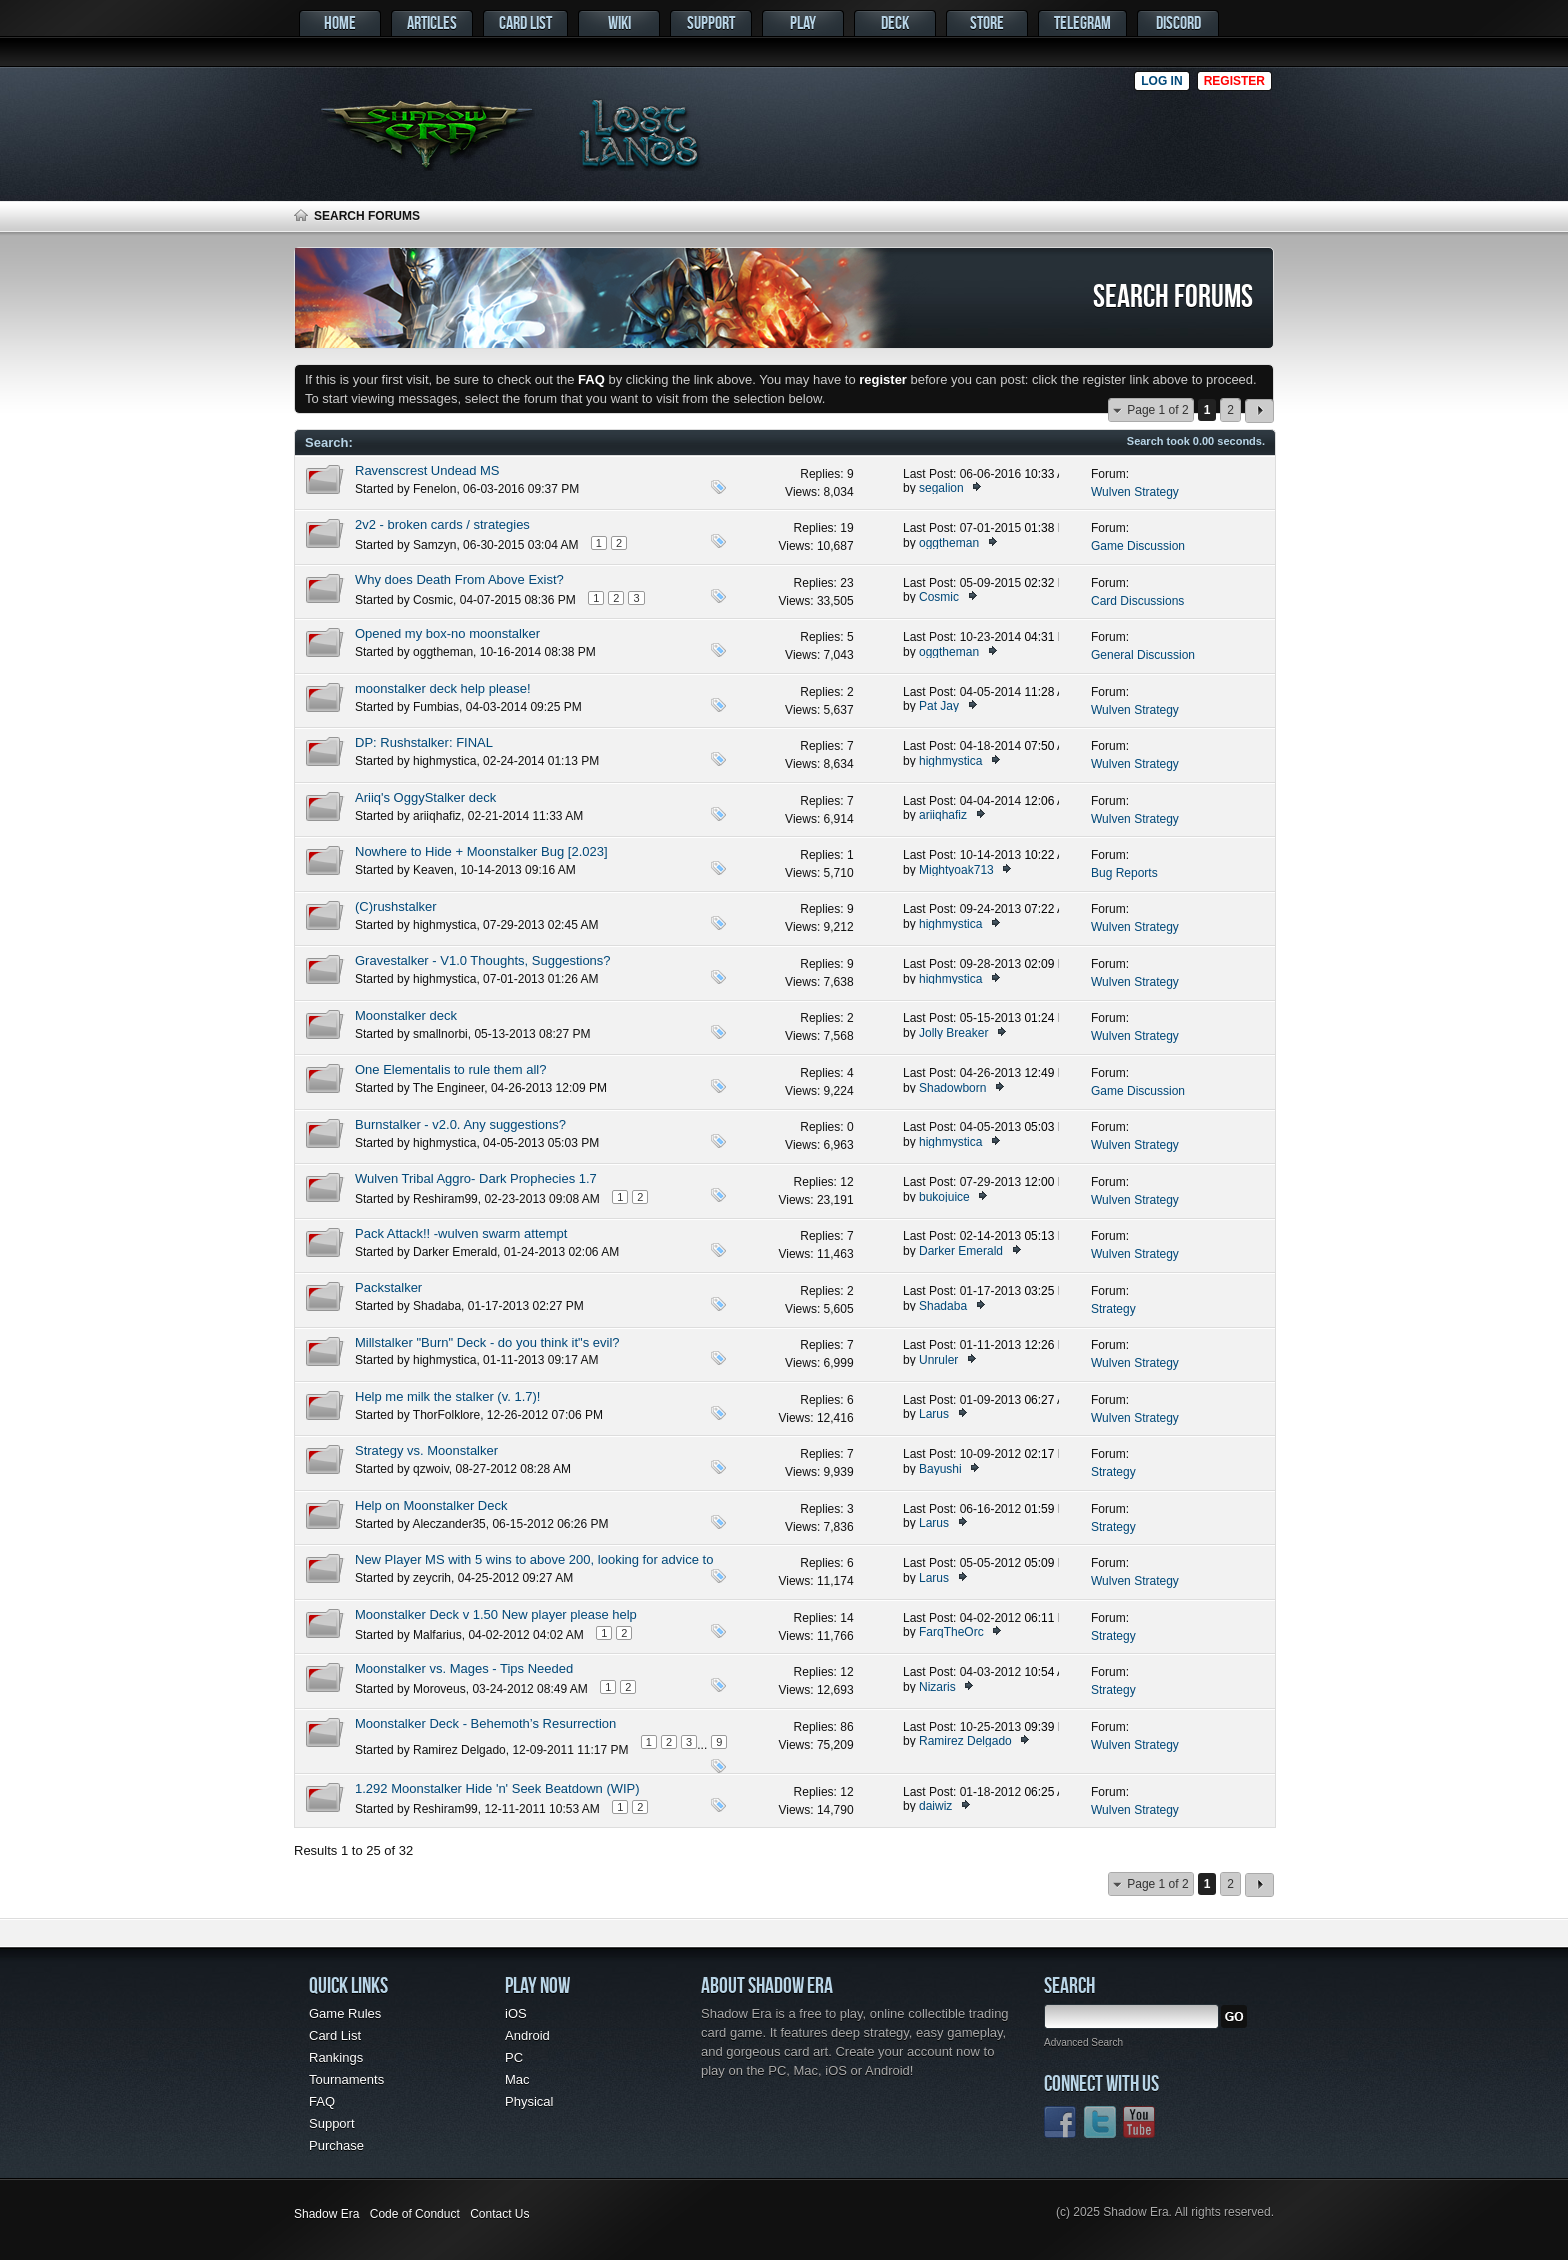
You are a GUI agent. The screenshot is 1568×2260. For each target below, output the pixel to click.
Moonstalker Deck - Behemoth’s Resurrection (485, 1723)
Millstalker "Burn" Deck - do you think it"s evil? (487, 1342)
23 (846, 583)
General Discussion (1143, 655)
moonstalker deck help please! (443, 688)
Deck (895, 22)
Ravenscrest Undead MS (427, 470)
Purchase (336, 2145)
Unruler (938, 1360)
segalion (941, 488)
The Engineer (448, 1088)
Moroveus (439, 1689)
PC (514, 2057)
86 (846, 1727)
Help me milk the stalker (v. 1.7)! (447, 1396)
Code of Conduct (415, 2214)
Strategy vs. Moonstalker (426, 1450)
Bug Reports (1124, 873)
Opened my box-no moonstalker (447, 633)
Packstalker (388, 1287)
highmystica (444, 761)
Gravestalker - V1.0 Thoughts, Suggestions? (483, 960)
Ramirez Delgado (459, 1750)
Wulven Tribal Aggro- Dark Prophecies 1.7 (476, 1178)
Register (1234, 81)
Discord (1178, 22)
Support (711, 22)
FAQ (322, 2101)
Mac (517, 2079)
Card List (525, 22)
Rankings (336, 2057)
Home (340, 22)
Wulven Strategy (1135, 492)
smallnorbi (440, 1034)
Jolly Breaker (953, 1033)
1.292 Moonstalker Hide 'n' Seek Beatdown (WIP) (497, 1788)
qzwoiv (431, 1469)
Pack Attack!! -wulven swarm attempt (461, 1233)
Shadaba (437, 1306)
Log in (1161, 81)
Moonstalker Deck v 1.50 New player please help (496, 1614)
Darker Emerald (455, 1252)
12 (846, 1182)
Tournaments (346, 2079)
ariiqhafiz (437, 816)
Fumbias (436, 707)
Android (527, 2035)
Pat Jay (939, 706)
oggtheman (949, 543)
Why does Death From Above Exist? (459, 579)
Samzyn (434, 545)
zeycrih (432, 1578)
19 (846, 528)
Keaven (433, 870)
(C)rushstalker (396, 906)
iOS (516, 2013)
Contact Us (499, 2214)
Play (803, 22)
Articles (432, 22)
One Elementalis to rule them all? (450, 1069)
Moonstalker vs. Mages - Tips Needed (464, 1668)
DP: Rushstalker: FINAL (424, 742)
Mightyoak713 (956, 870)
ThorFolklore (446, 1415)
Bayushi (940, 1469)
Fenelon (434, 489)
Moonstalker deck (406, 1015)
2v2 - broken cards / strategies (442, 524)
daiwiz (935, 1806)
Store (987, 22)
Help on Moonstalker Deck (431, 1505)
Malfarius (437, 1635)
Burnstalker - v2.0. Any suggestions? (460, 1124)
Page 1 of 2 (1157, 410)
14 (846, 1618)
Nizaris (937, 1687)
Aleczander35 (448, 1524)
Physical (529, 2101)
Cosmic (433, 600)
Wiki (619, 22)
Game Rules (345, 2013)
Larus (934, 1414)
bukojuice (944, 1197)
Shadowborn (952, 1088)
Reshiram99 (445, 1199)
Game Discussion (1138, 546)
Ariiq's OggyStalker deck (425, 797)
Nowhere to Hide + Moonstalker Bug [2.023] (481, 851)
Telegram (1082, 22)
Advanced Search (1083, 2042)
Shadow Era (326, 2214)
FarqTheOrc (951, 1632)
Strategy (1113, 1309)
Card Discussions (1137, 601)
